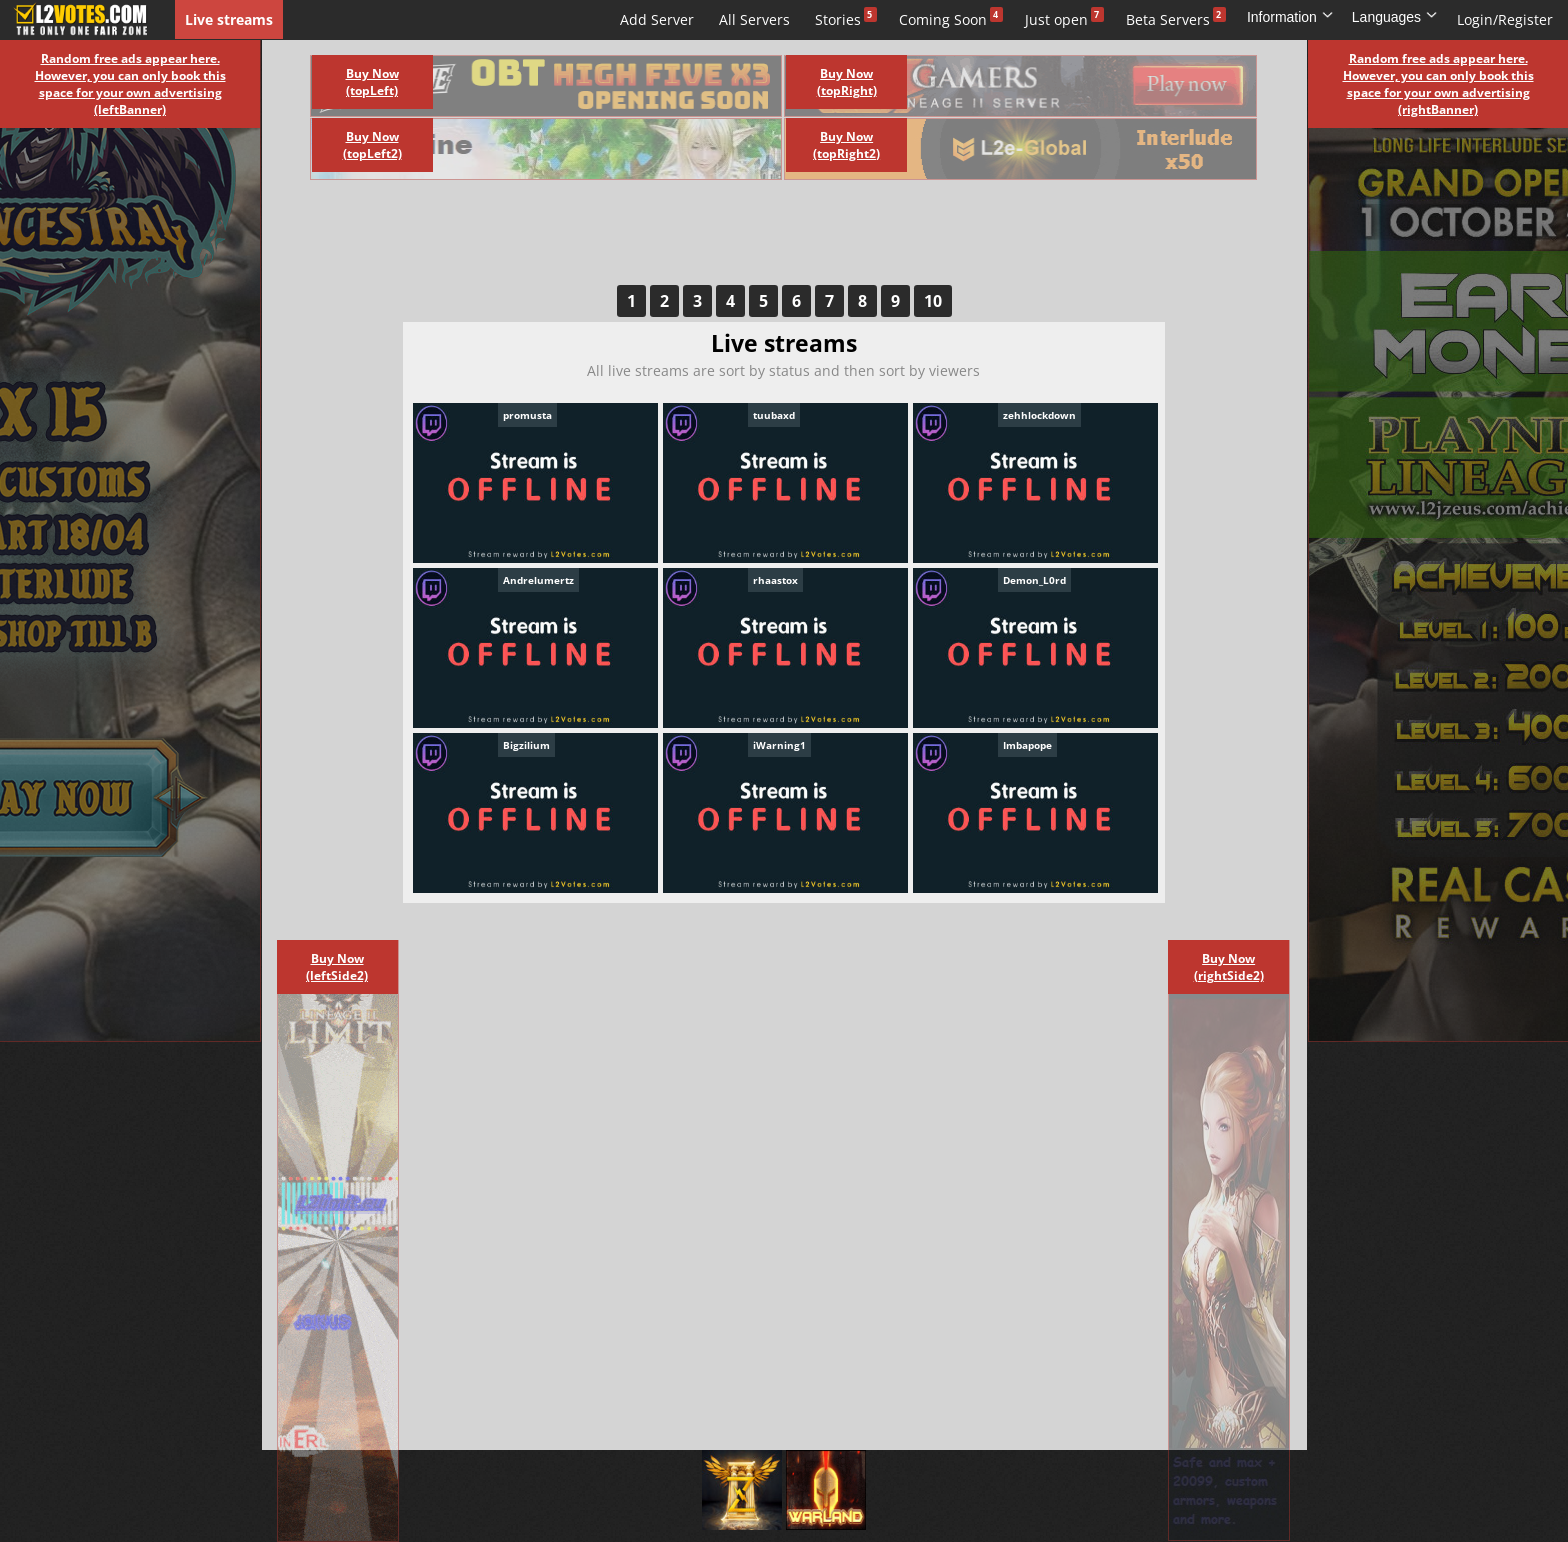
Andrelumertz (538, 580)
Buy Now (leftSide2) (337, 967)
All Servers (754, 19)
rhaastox (775, 580)
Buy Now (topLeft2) (372, 145)
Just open (1056, 19)
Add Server (657, 19)
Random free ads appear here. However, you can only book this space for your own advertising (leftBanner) (130, 84)
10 (933, 301)
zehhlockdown (1039, 415)
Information (1290, 17)
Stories (838, 19)
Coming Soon (943, 19)
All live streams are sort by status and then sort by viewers (783, 370)
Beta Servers (1168, 19)
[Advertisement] (762, 240)
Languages (1395, 17)
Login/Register (1505, 19)
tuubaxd (774, 415)
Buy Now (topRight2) (846, 145)
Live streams (229, 19)
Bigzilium (526, 745)
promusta (527, 415)
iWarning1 (779, 745)
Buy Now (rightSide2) (1229, 967)
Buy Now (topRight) (847, 82)
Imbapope (1027, 745)
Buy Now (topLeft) (372, 82)
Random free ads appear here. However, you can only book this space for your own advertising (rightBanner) (1438, 84)
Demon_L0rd (1034, 580)
